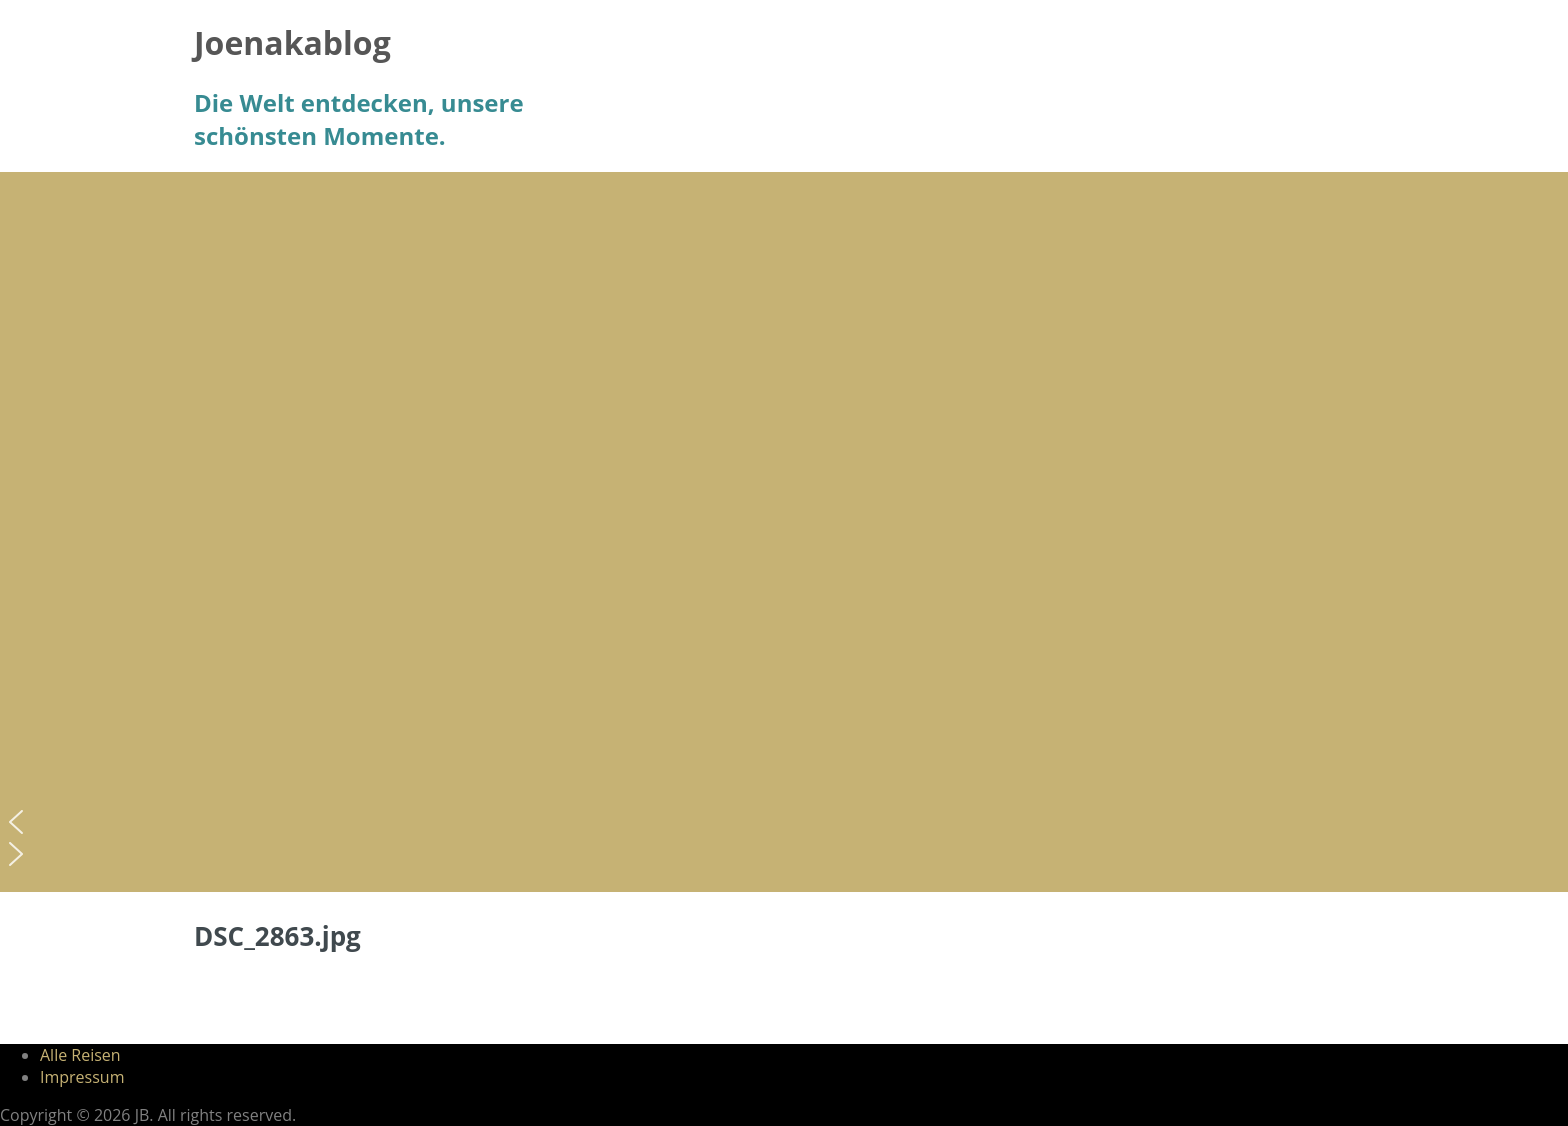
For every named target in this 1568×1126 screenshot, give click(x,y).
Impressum (82, 1077)
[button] (784, 822)
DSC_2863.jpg (277, 936)
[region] (784, 532)
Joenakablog (292, 42)
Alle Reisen (80, 1055)
